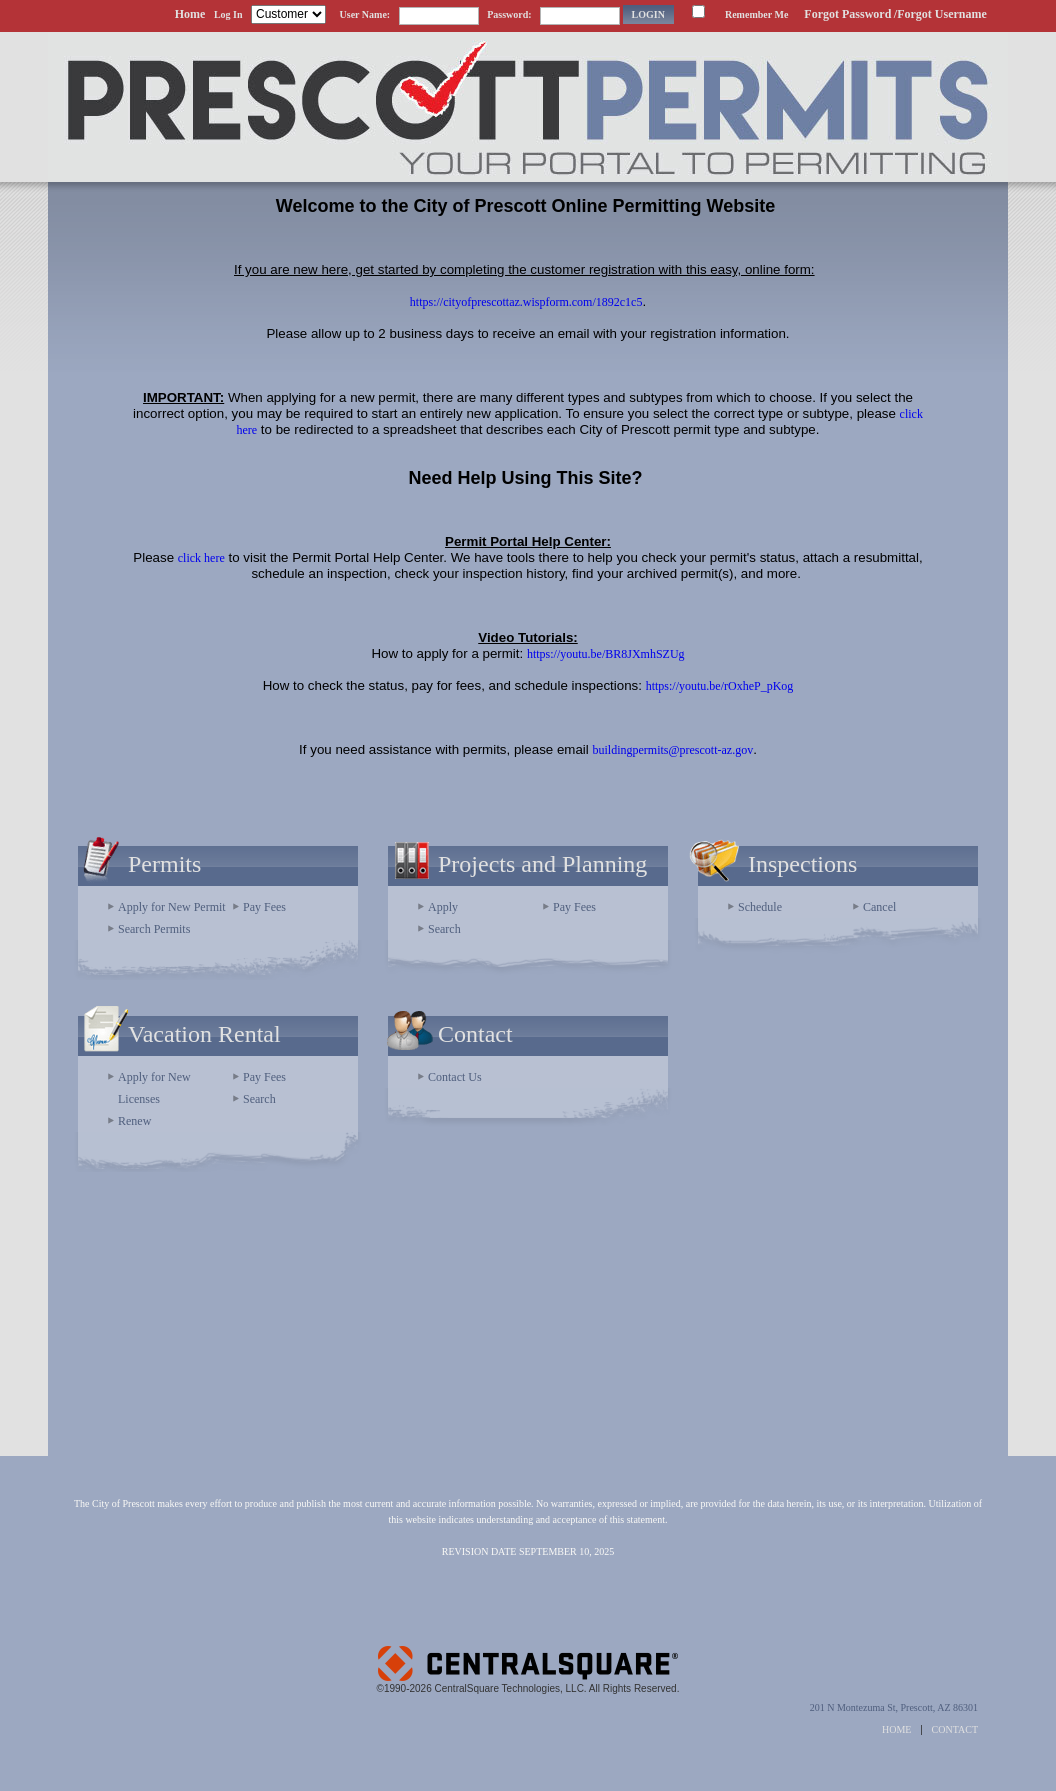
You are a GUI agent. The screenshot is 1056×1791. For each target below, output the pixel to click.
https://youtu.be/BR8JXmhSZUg (606, 654)
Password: (509, 14)
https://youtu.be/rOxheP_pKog (720, 686)
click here (201, 558)
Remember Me (756, 14)
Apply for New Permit (172, 907)
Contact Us (455, 1077)
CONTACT (955, 1729)
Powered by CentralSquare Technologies (528, 1655)
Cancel (879, 907)
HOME (896, 1729)
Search (444, 929)
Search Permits (154, 929)
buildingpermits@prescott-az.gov (672, 750)
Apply (443, 907)
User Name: (365, 14)
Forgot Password (847, 14)
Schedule (760, 907)
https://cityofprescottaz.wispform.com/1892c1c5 (526, 302)
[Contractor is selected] (288, 14)
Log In (228, 14)
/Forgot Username (940, 14)
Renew (134, 1121)
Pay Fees (264, 907)
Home (190, 14)
